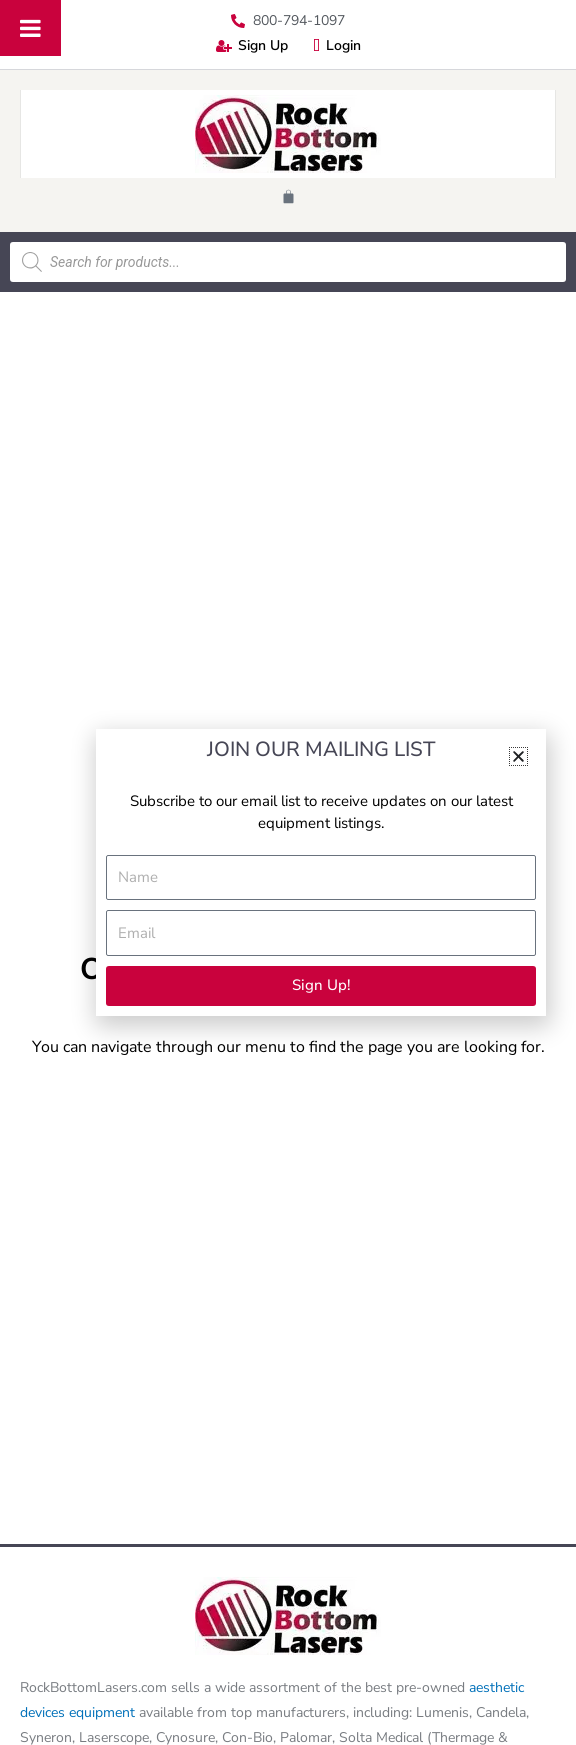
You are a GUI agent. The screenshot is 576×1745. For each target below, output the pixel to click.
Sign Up (252, 45)
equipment (102, 1712)
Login (337, 45)
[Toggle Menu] (30, 28)
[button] (518, 756)
